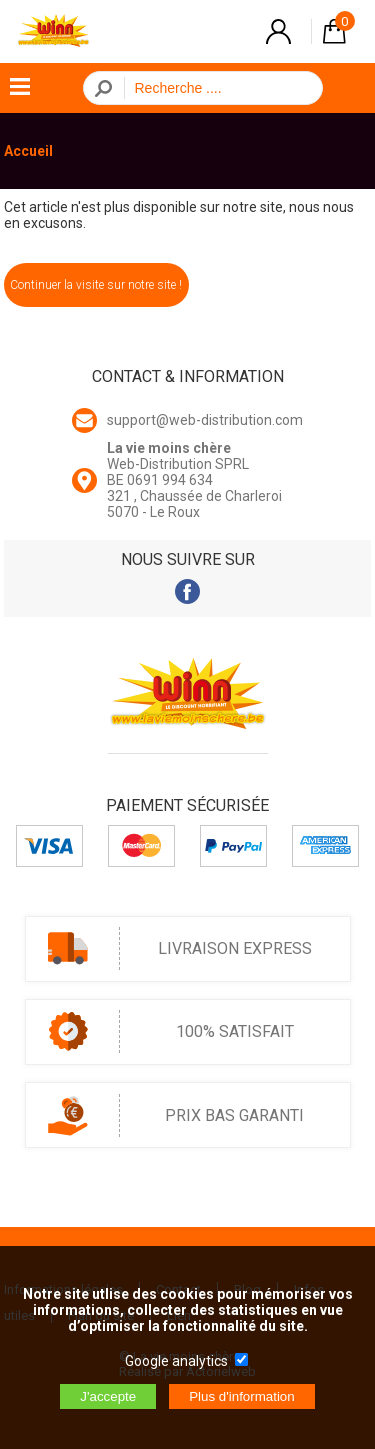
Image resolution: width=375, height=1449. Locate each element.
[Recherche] (218, 88)
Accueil (28, 151)
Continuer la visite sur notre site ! (96, 285)
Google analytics (176, 1361)
